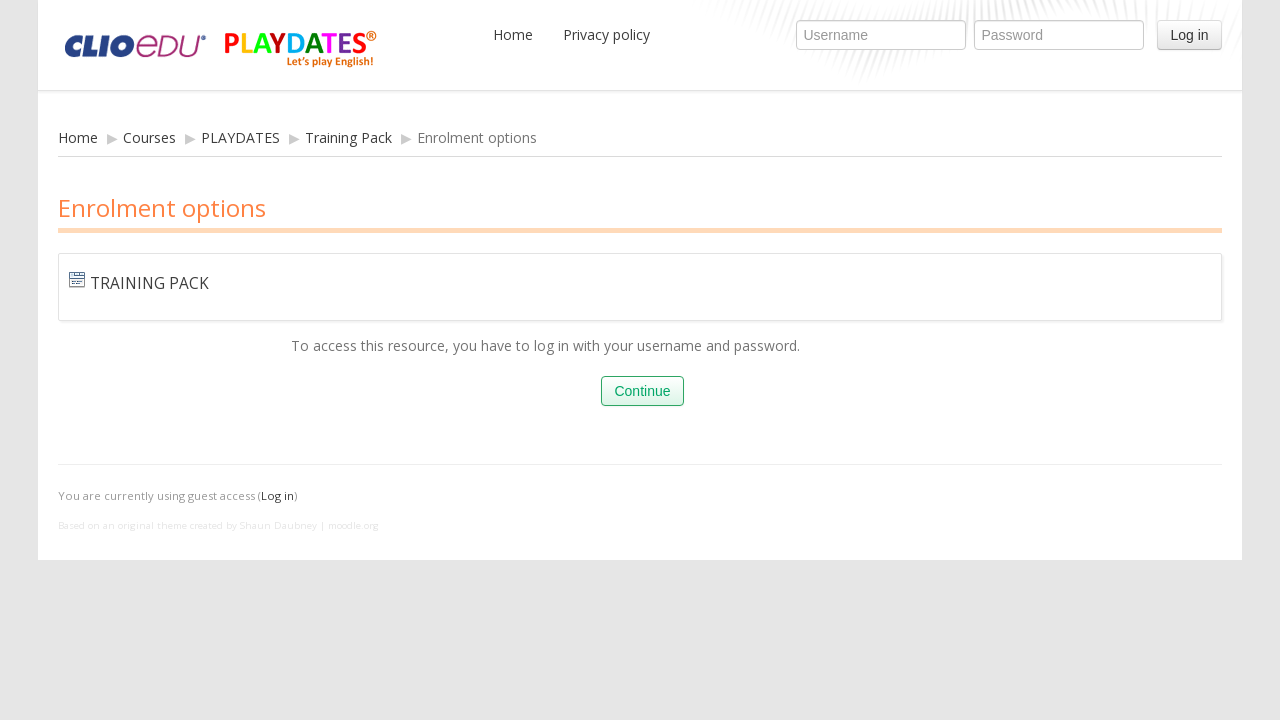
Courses (149, 137)
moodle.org (353, 525)
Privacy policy (606, 34)
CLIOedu (263, 45)
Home (513, 34)
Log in (1189, 35)
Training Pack (348, 137)
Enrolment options (477, 137)
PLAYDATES (240, 137)
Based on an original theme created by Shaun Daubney (187, 525)
